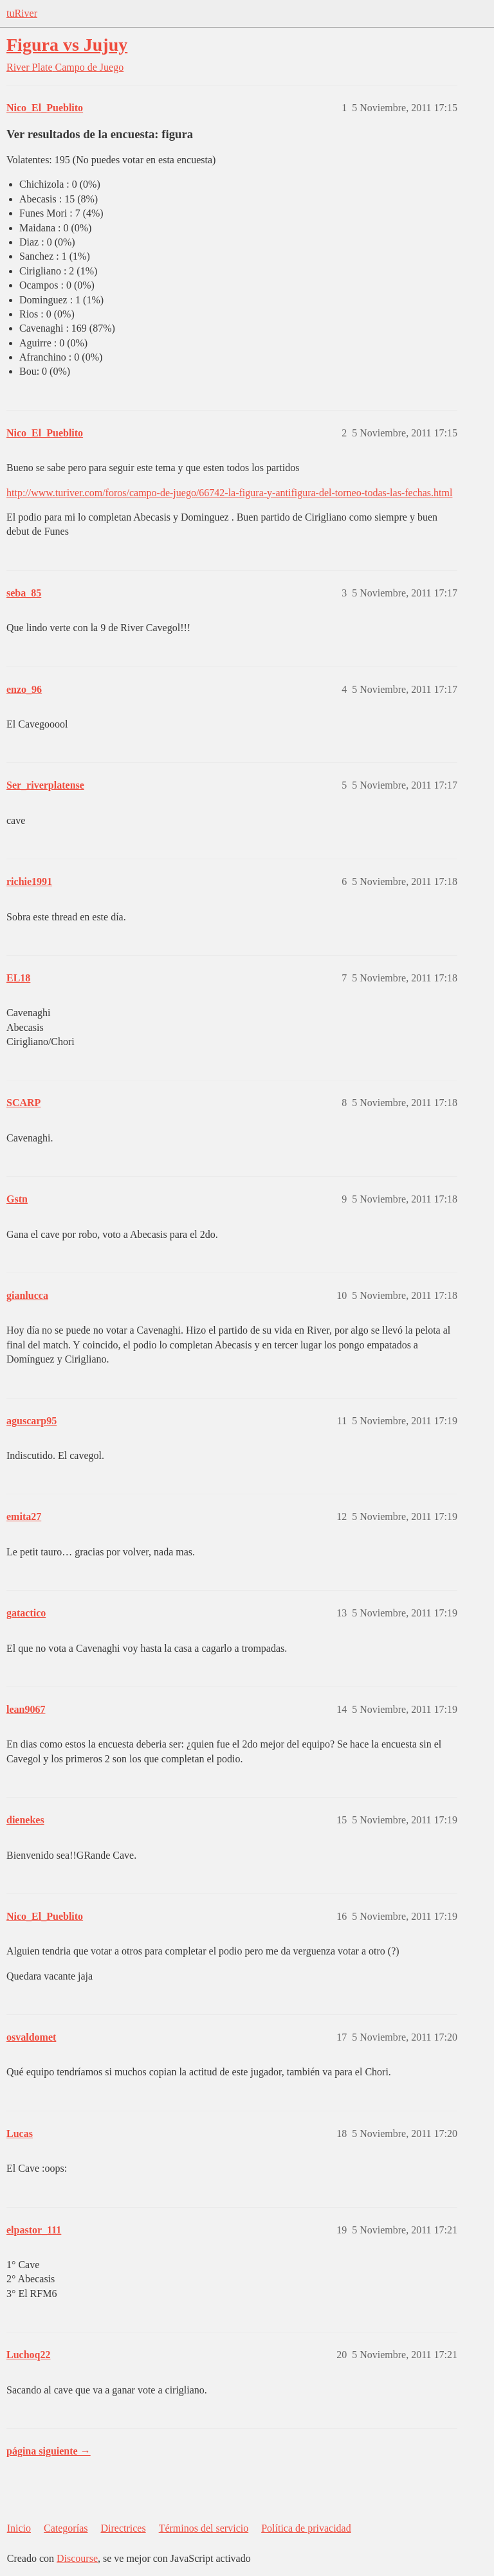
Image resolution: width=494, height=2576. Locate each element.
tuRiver (21, 13)
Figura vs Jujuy (66, 45)
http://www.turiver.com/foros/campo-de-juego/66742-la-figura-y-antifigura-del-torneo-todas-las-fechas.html (229, 492)
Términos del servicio (204, 2528)
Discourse (77, 2558)
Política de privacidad (306, 2528)
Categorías (65, 2528)
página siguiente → (48, 2451)
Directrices (122, 2528)
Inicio (19, 2528)
